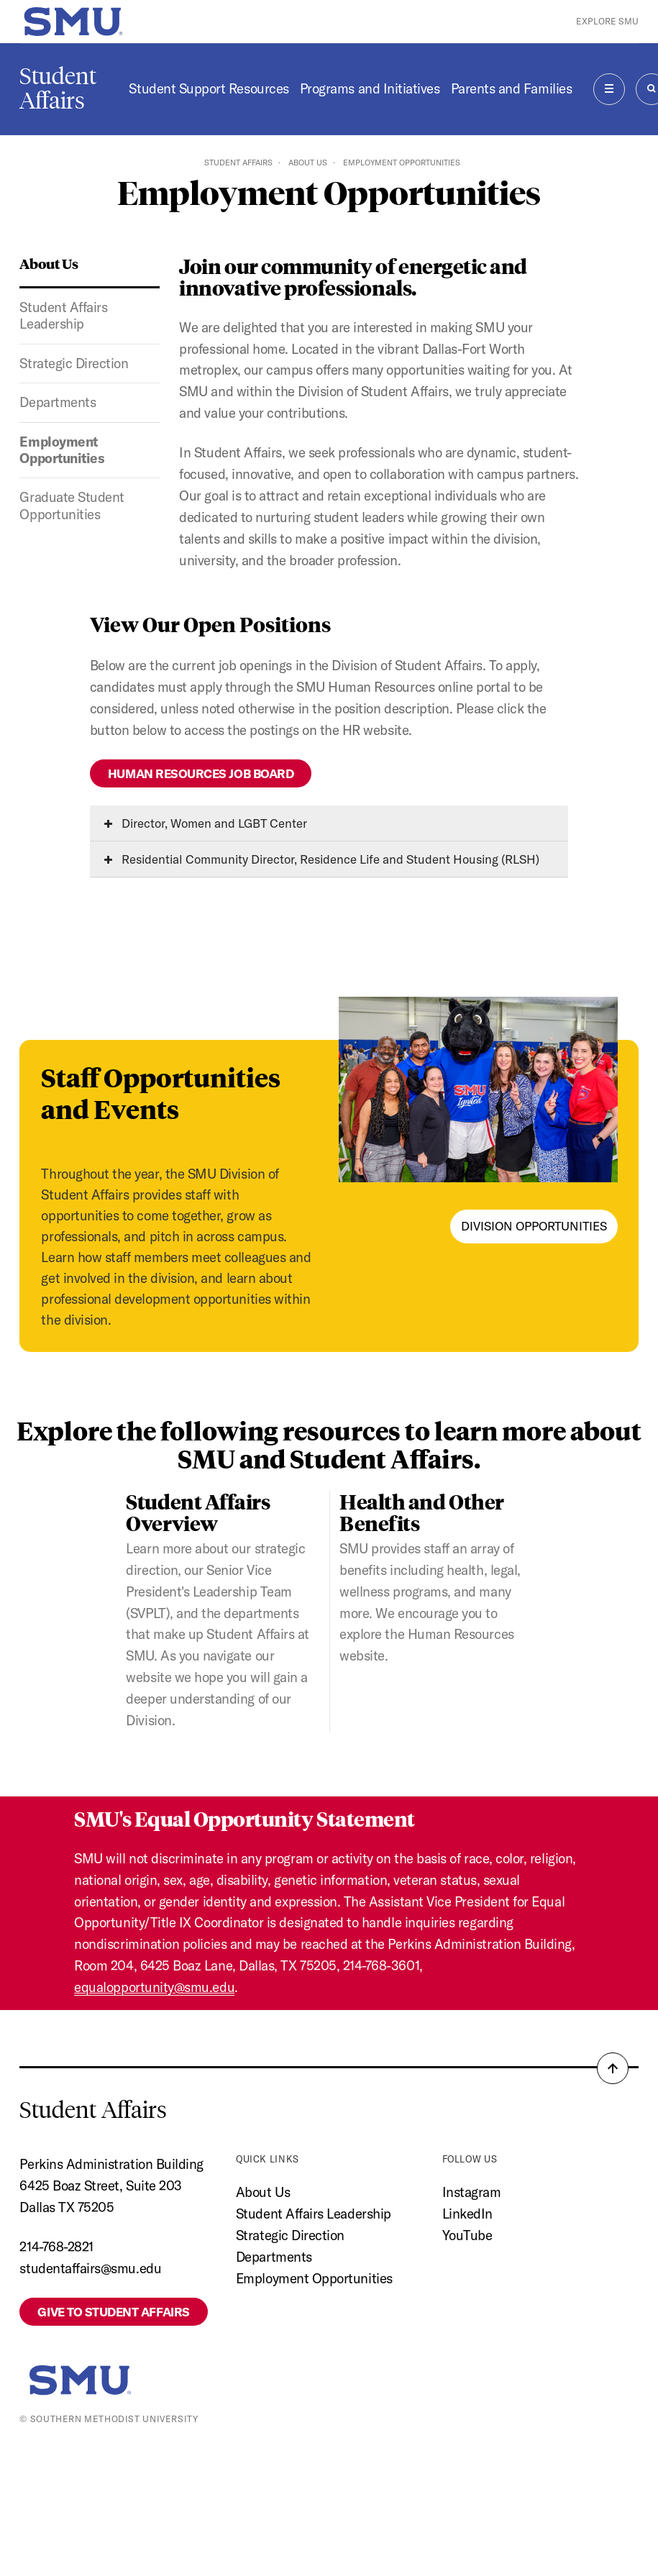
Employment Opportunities (61, 450)
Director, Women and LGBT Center (205, 823)
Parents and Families (511, 88)
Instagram (471, 2192)
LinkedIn (467, 2213)
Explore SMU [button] (607, 21)
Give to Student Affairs (113, 2311)
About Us (307, 162)
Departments (57, 402)
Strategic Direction (73, 363)
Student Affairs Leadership (63, 315)
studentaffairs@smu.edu (90, 2268)
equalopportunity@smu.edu (154, 1987)
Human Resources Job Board (200, 773)
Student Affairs (57, 88)
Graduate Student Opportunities (71, 505)
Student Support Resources (208, 88)
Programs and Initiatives (370, 88)
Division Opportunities (534, 1225)
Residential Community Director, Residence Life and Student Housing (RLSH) (321, 859)
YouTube (467, 2235)
